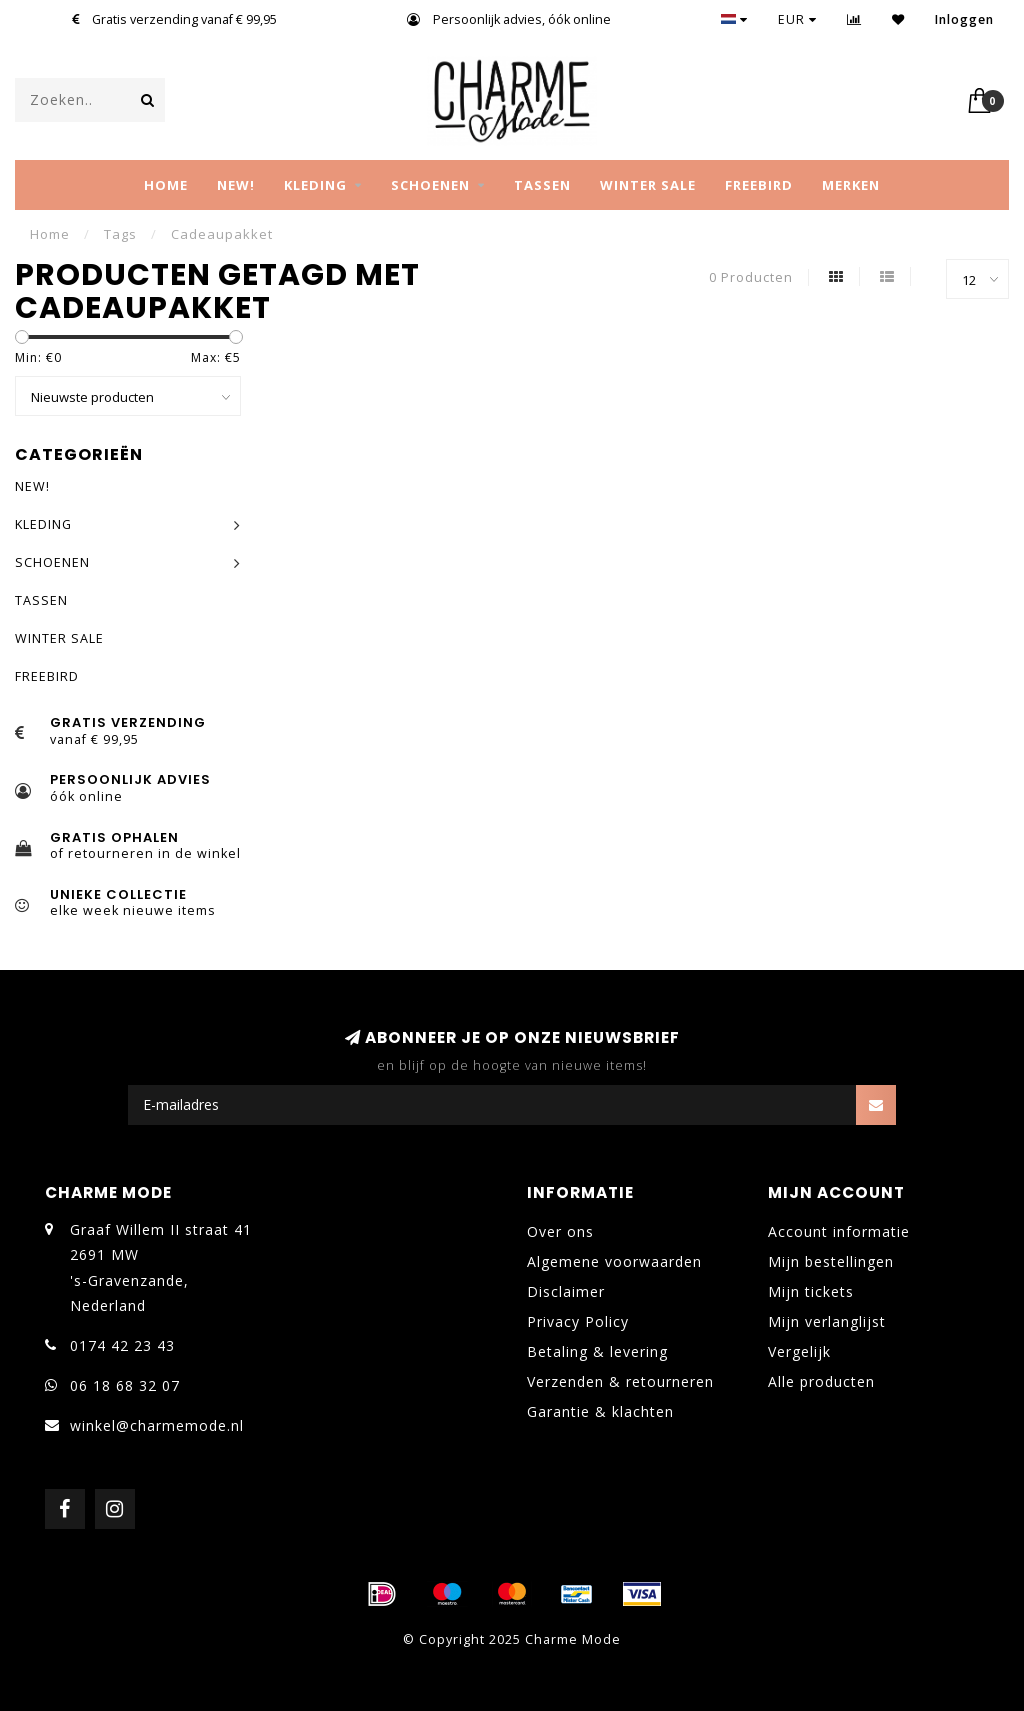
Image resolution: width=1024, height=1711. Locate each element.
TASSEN (542, 185)
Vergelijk (799, 1351)
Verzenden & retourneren (620, 1381)
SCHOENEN (430, 185)
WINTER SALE (648, 185)
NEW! (236, 185)
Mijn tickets (811, 1291)
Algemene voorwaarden (614, 1261)
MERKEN (851, 185)
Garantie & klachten (600, 1411)
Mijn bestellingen (831, 1261)
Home (166, 185)
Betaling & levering (597, 1351)
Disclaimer (566, 1291)
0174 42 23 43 (122, 1345)
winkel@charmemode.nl (157, 1425)
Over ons (560, 1231)
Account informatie (839, 1231)
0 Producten (751, 277)
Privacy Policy (578, 1321)
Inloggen (964, 19)
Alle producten (821, 1381)
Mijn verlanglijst (827, 1321)
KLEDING (315, 185)
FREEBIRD (759, 185)
